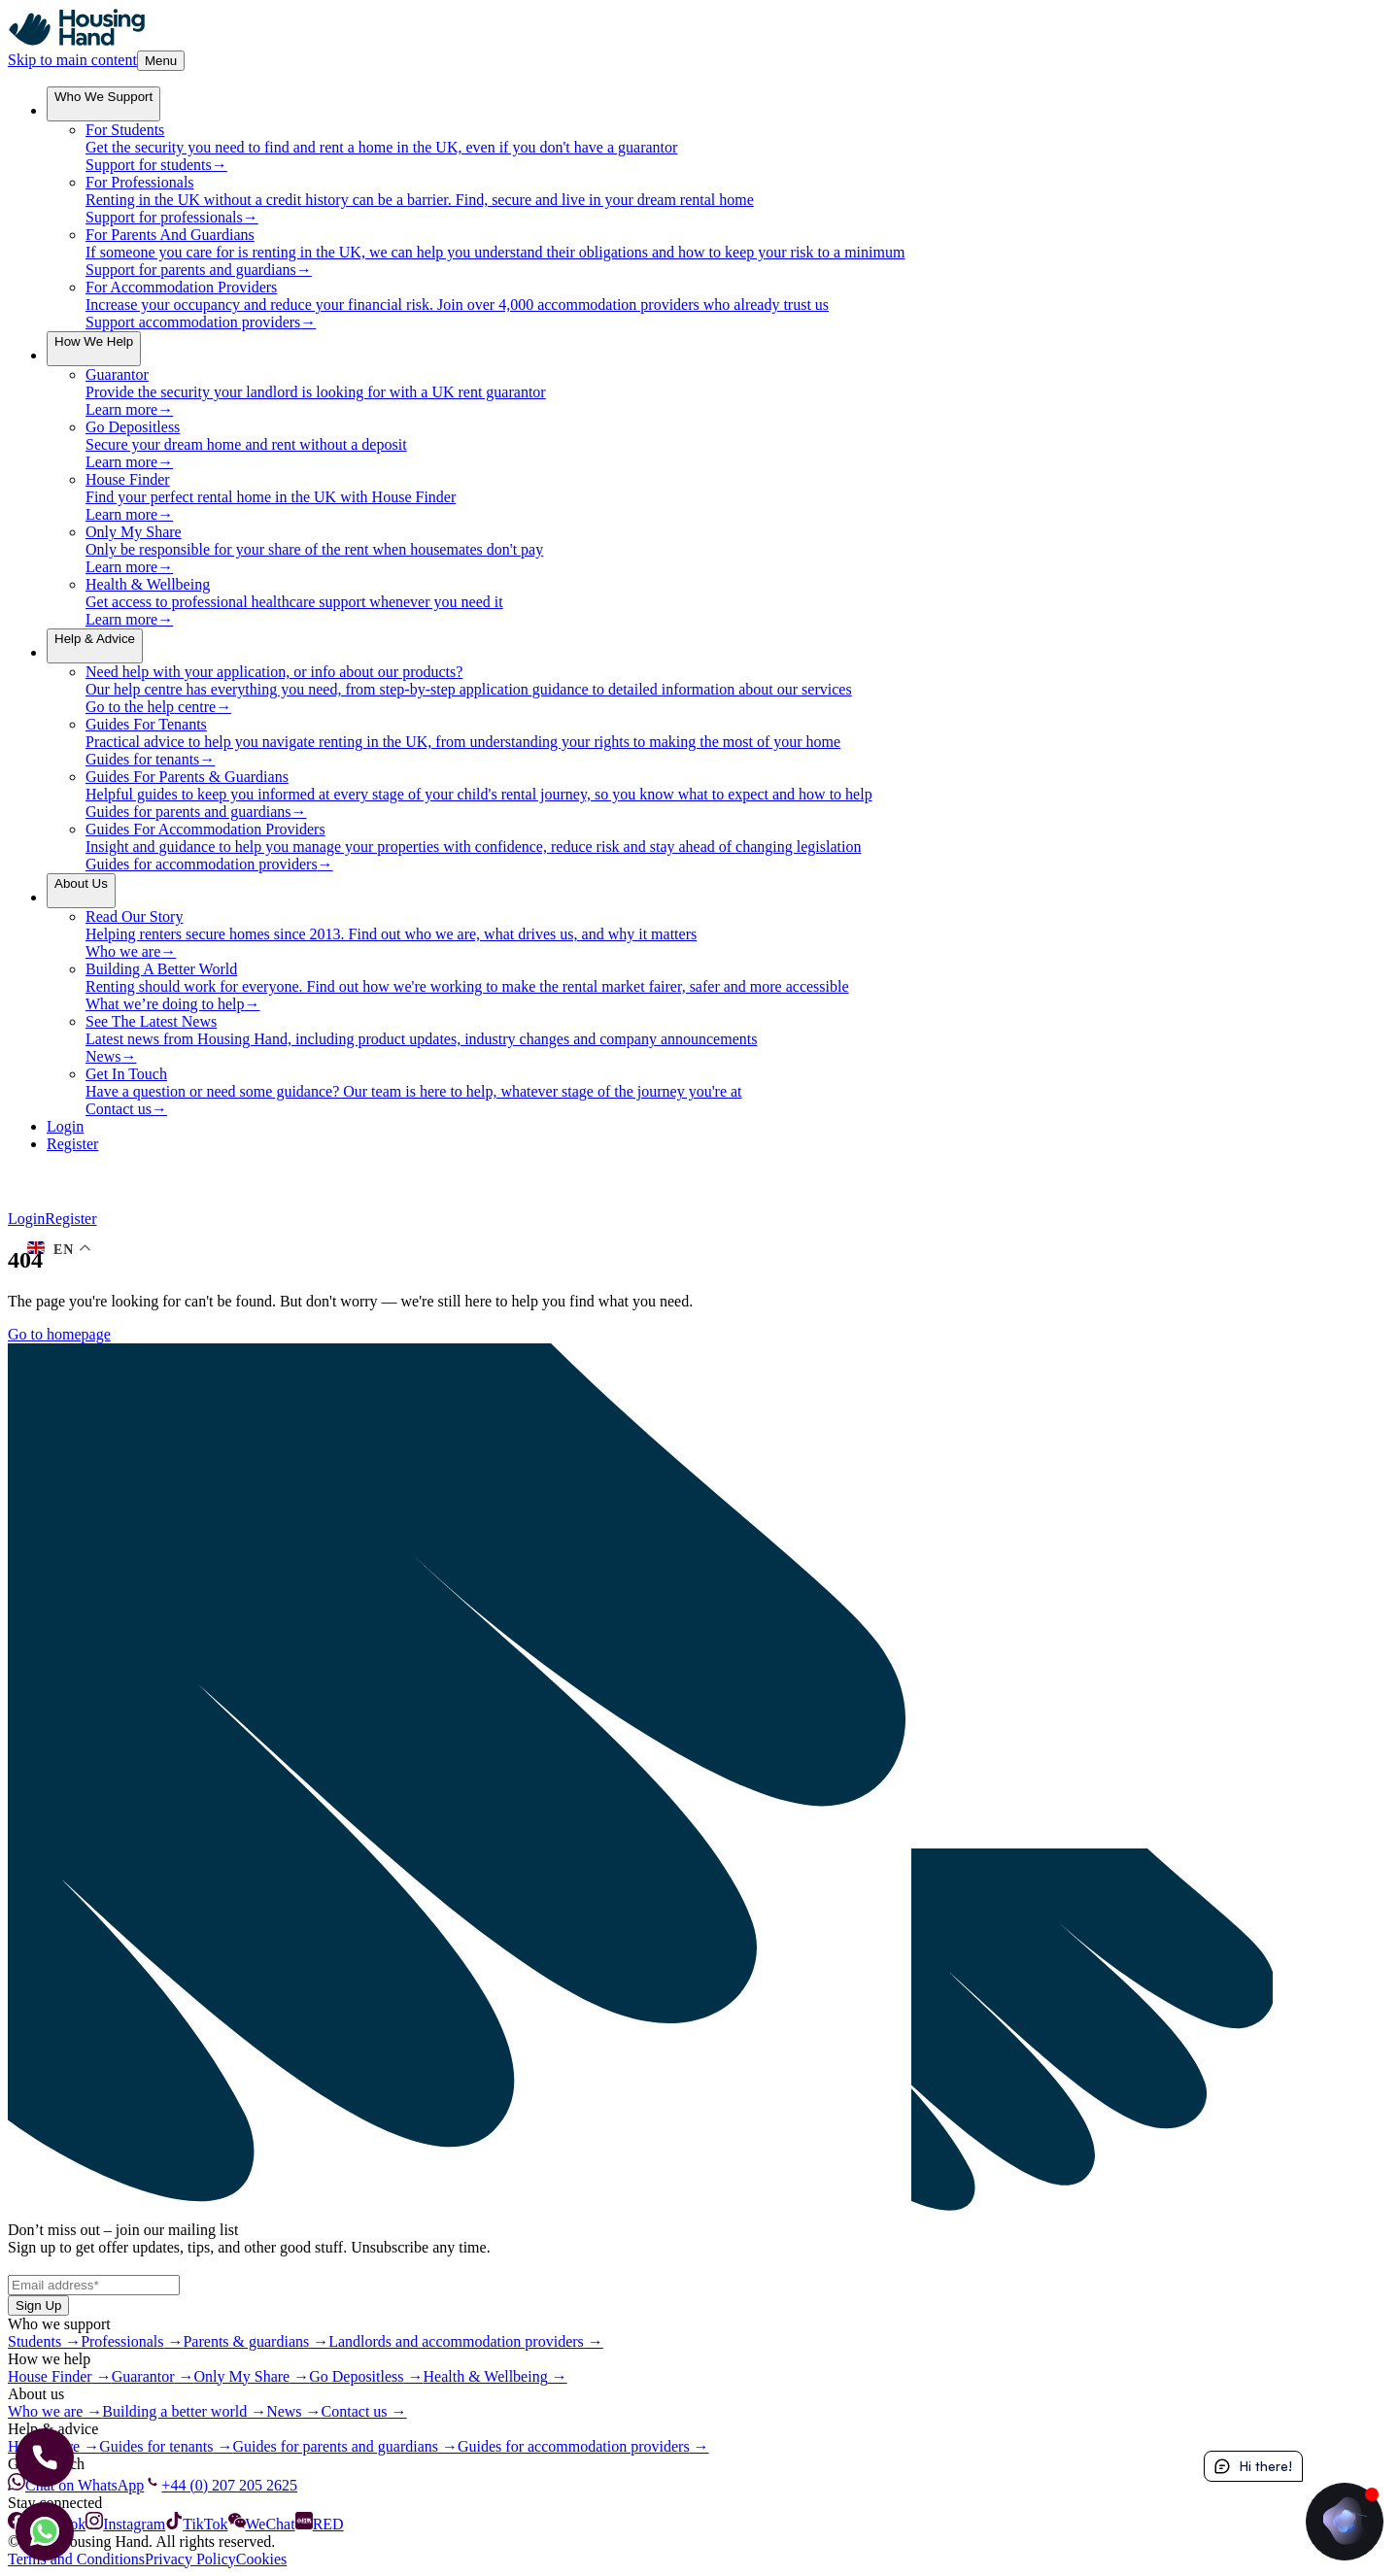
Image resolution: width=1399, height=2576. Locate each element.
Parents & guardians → (255, 2341)
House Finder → (60, 2376)
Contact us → (364, 2411)
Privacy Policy (190, 2559)
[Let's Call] (45, 2457)
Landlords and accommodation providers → (465, 2341)
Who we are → (55, 2411)
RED (319, 2524)
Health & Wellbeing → (495, 2376)
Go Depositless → (366, 2376)
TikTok (196, 2524)
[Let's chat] (45, 2531)
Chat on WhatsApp (76, 2485)
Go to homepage (59, 1334)
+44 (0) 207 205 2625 (220, 2485)
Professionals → (132, 2341)
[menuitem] (103, 103)
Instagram (125, 2524)
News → (293, 2411)
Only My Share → (252, 2376)
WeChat (261, 2524)
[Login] (719, 1126)
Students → (44, 2341)
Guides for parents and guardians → (346, 2446)
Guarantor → (153, 2376)
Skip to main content (72, 59)
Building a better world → (184, 2411)
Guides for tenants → (165, 2446)
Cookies (261, 2559)
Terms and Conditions (76, 2559)
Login (26, 1218)
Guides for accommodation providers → (583, 2446)
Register (70, 1218)
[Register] (719, 1144)
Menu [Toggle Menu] (161, 60)
